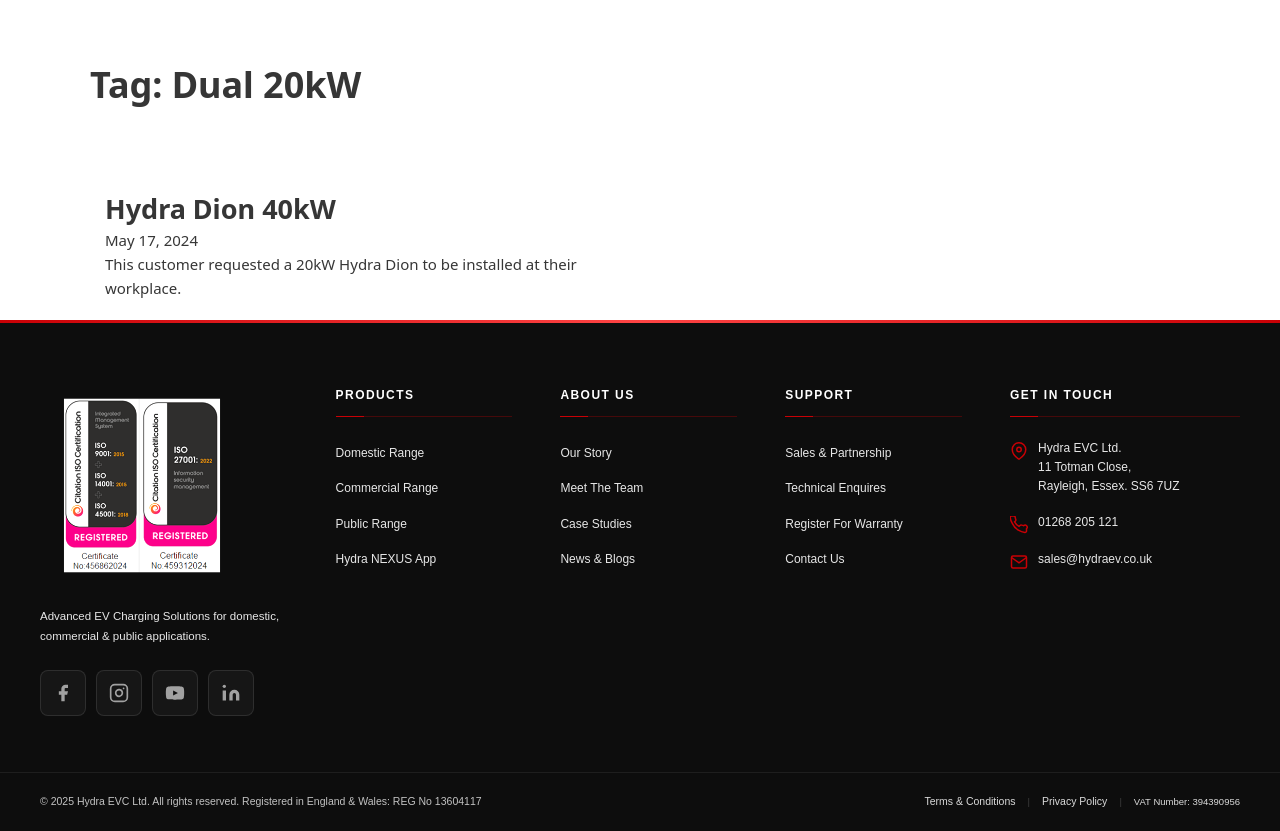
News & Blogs (597, 559)
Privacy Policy (1074, 801)
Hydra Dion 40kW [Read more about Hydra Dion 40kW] (220, 208)
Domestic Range (380, 453)
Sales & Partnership (838, 453)
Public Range (371, 524)
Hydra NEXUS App (386, 559)
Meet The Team (601, 488)
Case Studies (595, 524)
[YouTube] (175, 693)
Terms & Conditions (970, 801)
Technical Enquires (835, 488)
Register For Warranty (844, 524)
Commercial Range (387, 488)
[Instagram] (119, 693)
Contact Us (814, 559)
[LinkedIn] (231, 693)
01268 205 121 (1078, 522)
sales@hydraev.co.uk (1095, 559)
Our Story (585, 453)
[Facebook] (63, 693)
